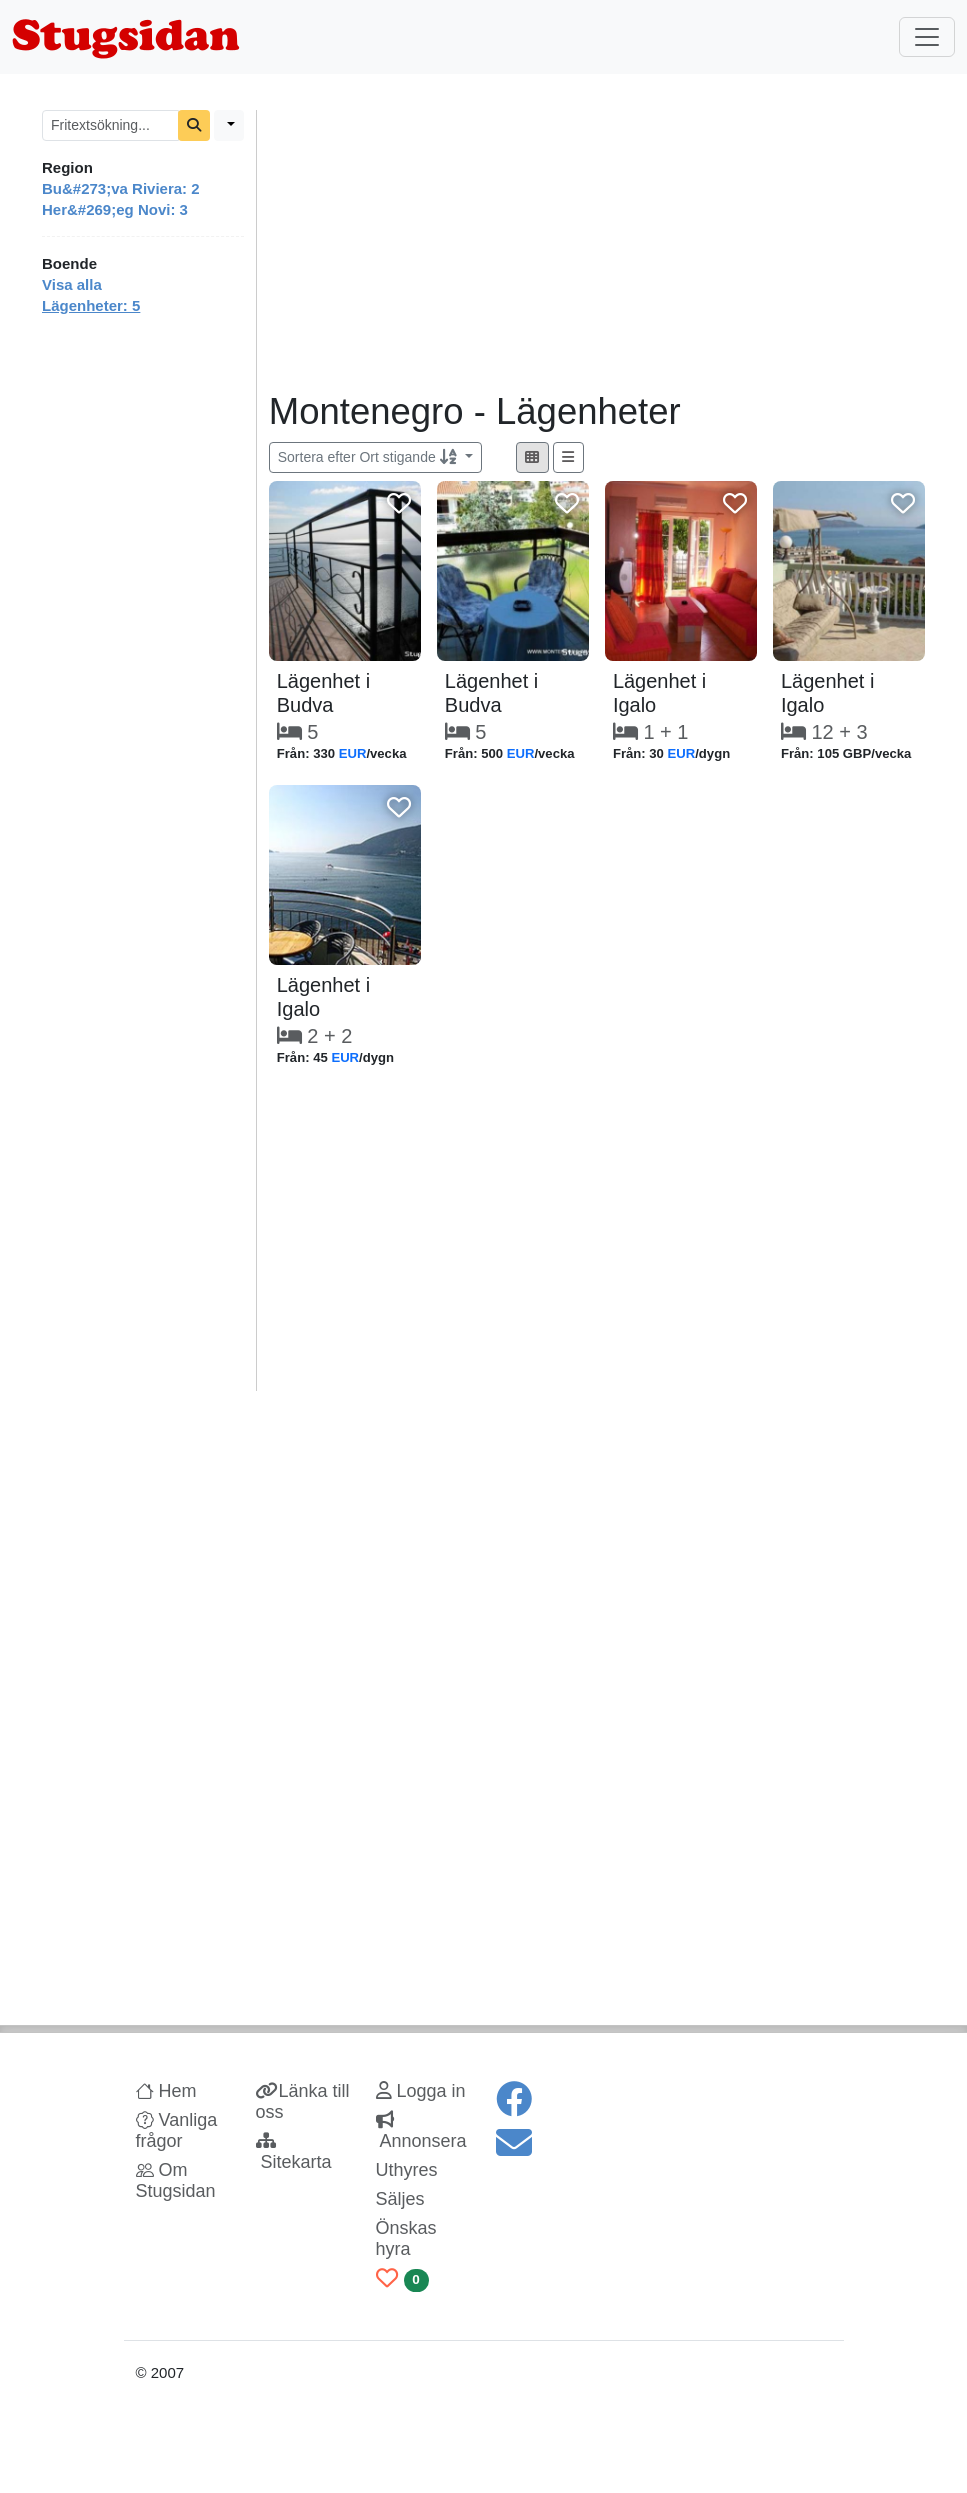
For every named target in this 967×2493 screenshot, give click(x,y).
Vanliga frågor (177, 2130)
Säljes (400, 2199)
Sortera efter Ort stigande (370, 457)
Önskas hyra (406, 2238)
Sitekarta (294, 2151)
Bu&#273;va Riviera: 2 (121, 188)
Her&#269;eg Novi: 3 (115, 209)
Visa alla (72, 284)
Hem (166, 2091)
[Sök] (194, 125)
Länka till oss (303, 2101)
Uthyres (407, 2170)
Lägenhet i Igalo (659, 693)
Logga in (421, 2091)
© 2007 (160, 2372)
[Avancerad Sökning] (229, 125)
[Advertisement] (597, 250)
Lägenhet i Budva (323, 693)
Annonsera (421, 2130)
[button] (532, 457)
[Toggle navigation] (927, 37)
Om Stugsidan (176, 2180)
